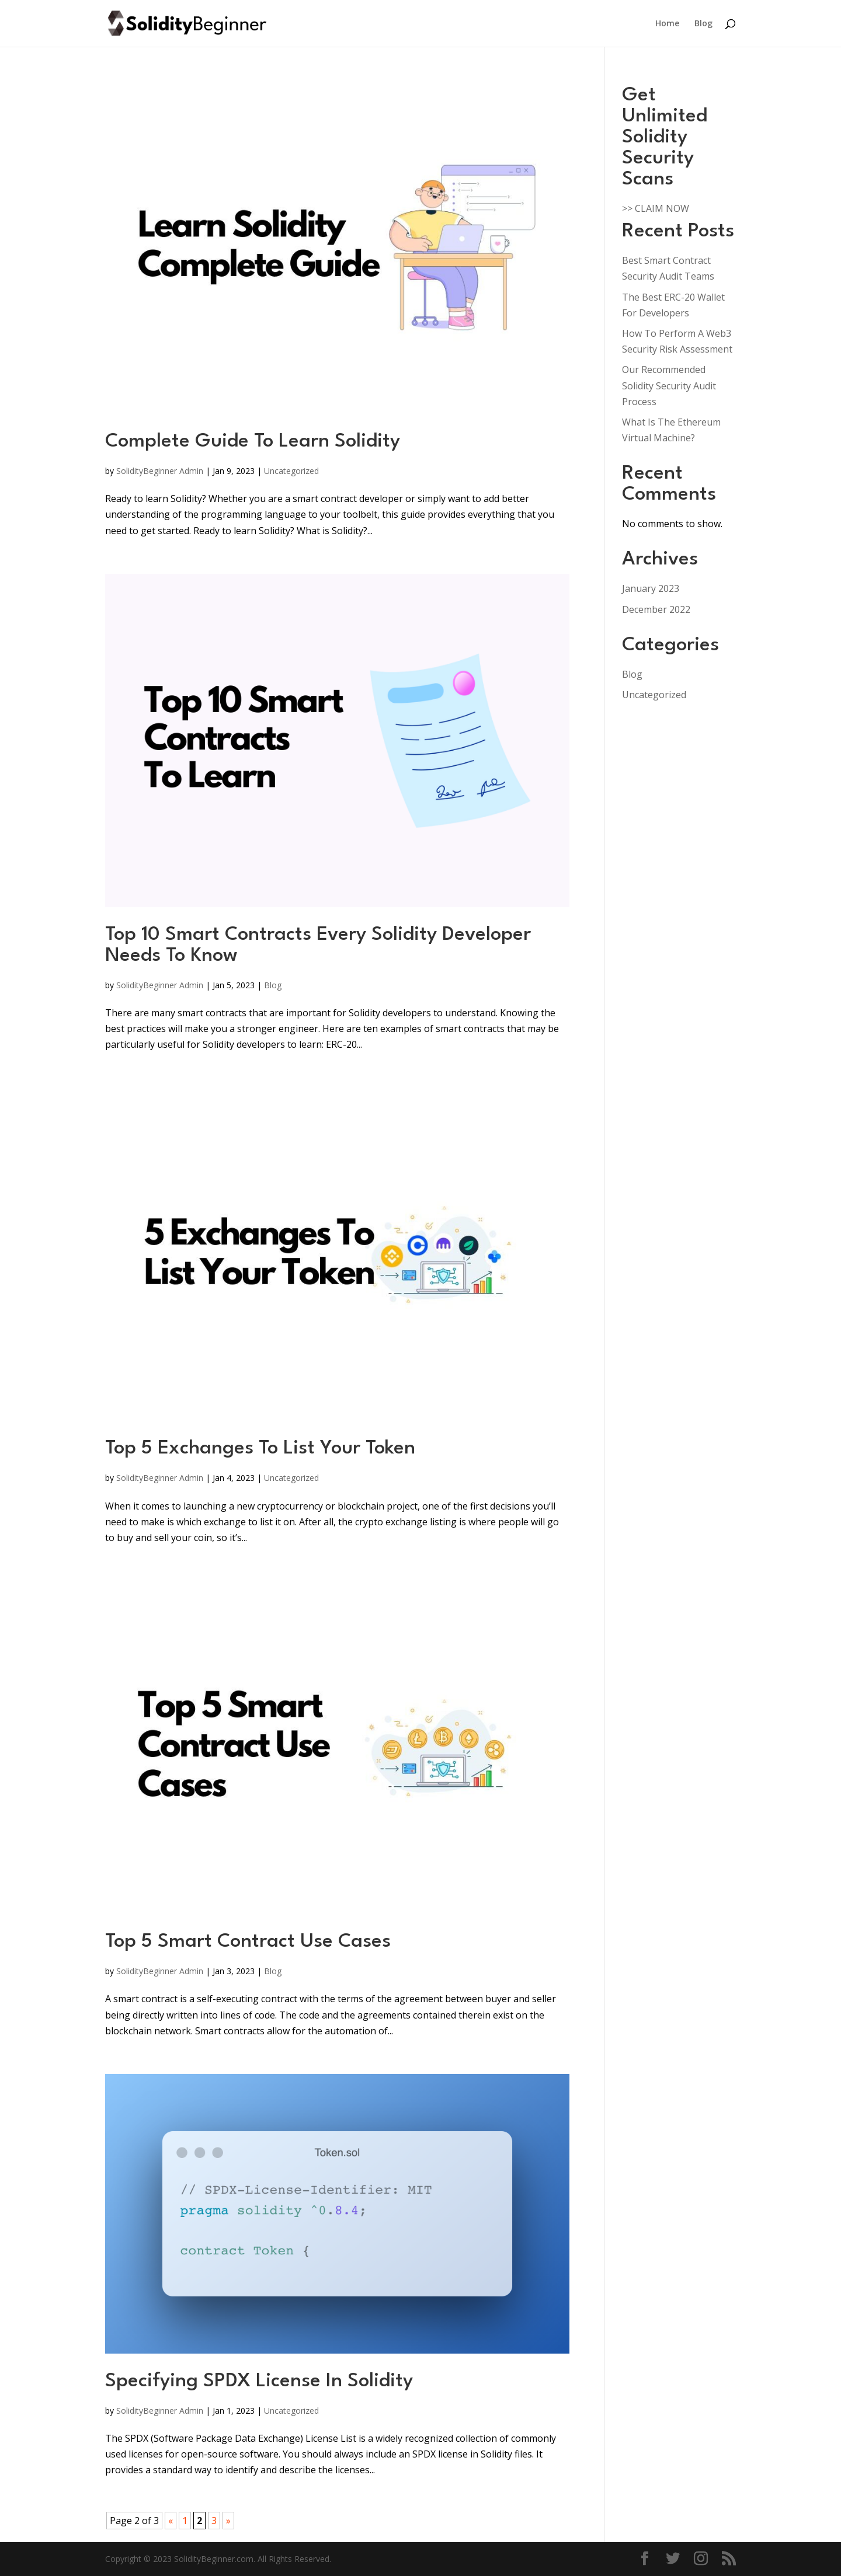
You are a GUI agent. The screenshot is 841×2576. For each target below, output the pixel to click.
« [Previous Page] (170, 2520)
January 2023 (650, 588)
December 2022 (656, 609)
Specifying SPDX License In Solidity (259, 2381)
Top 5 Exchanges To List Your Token (260, 1448)
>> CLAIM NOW (655, 208)
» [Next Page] (228, 2520)
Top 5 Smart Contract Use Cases (248, 1941)
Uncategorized (291, 470)
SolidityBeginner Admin (159, 470)
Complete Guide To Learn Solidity (252, 441)
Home (667, 24)
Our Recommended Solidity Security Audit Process (669, 385)
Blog (703, 24)
